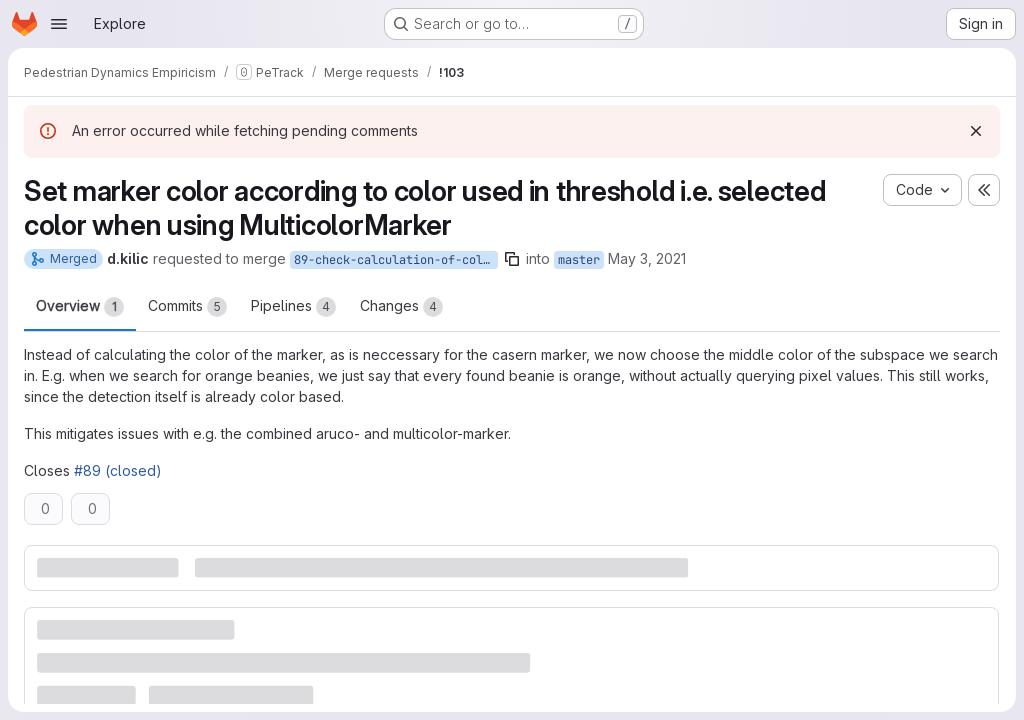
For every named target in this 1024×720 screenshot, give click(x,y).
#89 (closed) (118, 470)
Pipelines (293, 307)
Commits (187, 307)
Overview (80, 307)
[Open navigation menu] (59, 24)
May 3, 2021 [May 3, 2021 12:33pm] (647, 258)
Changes (401, 307)
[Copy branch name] (512, 259)
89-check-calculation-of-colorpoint (396, 260)
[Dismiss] (976, 131)
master (579, 260)
